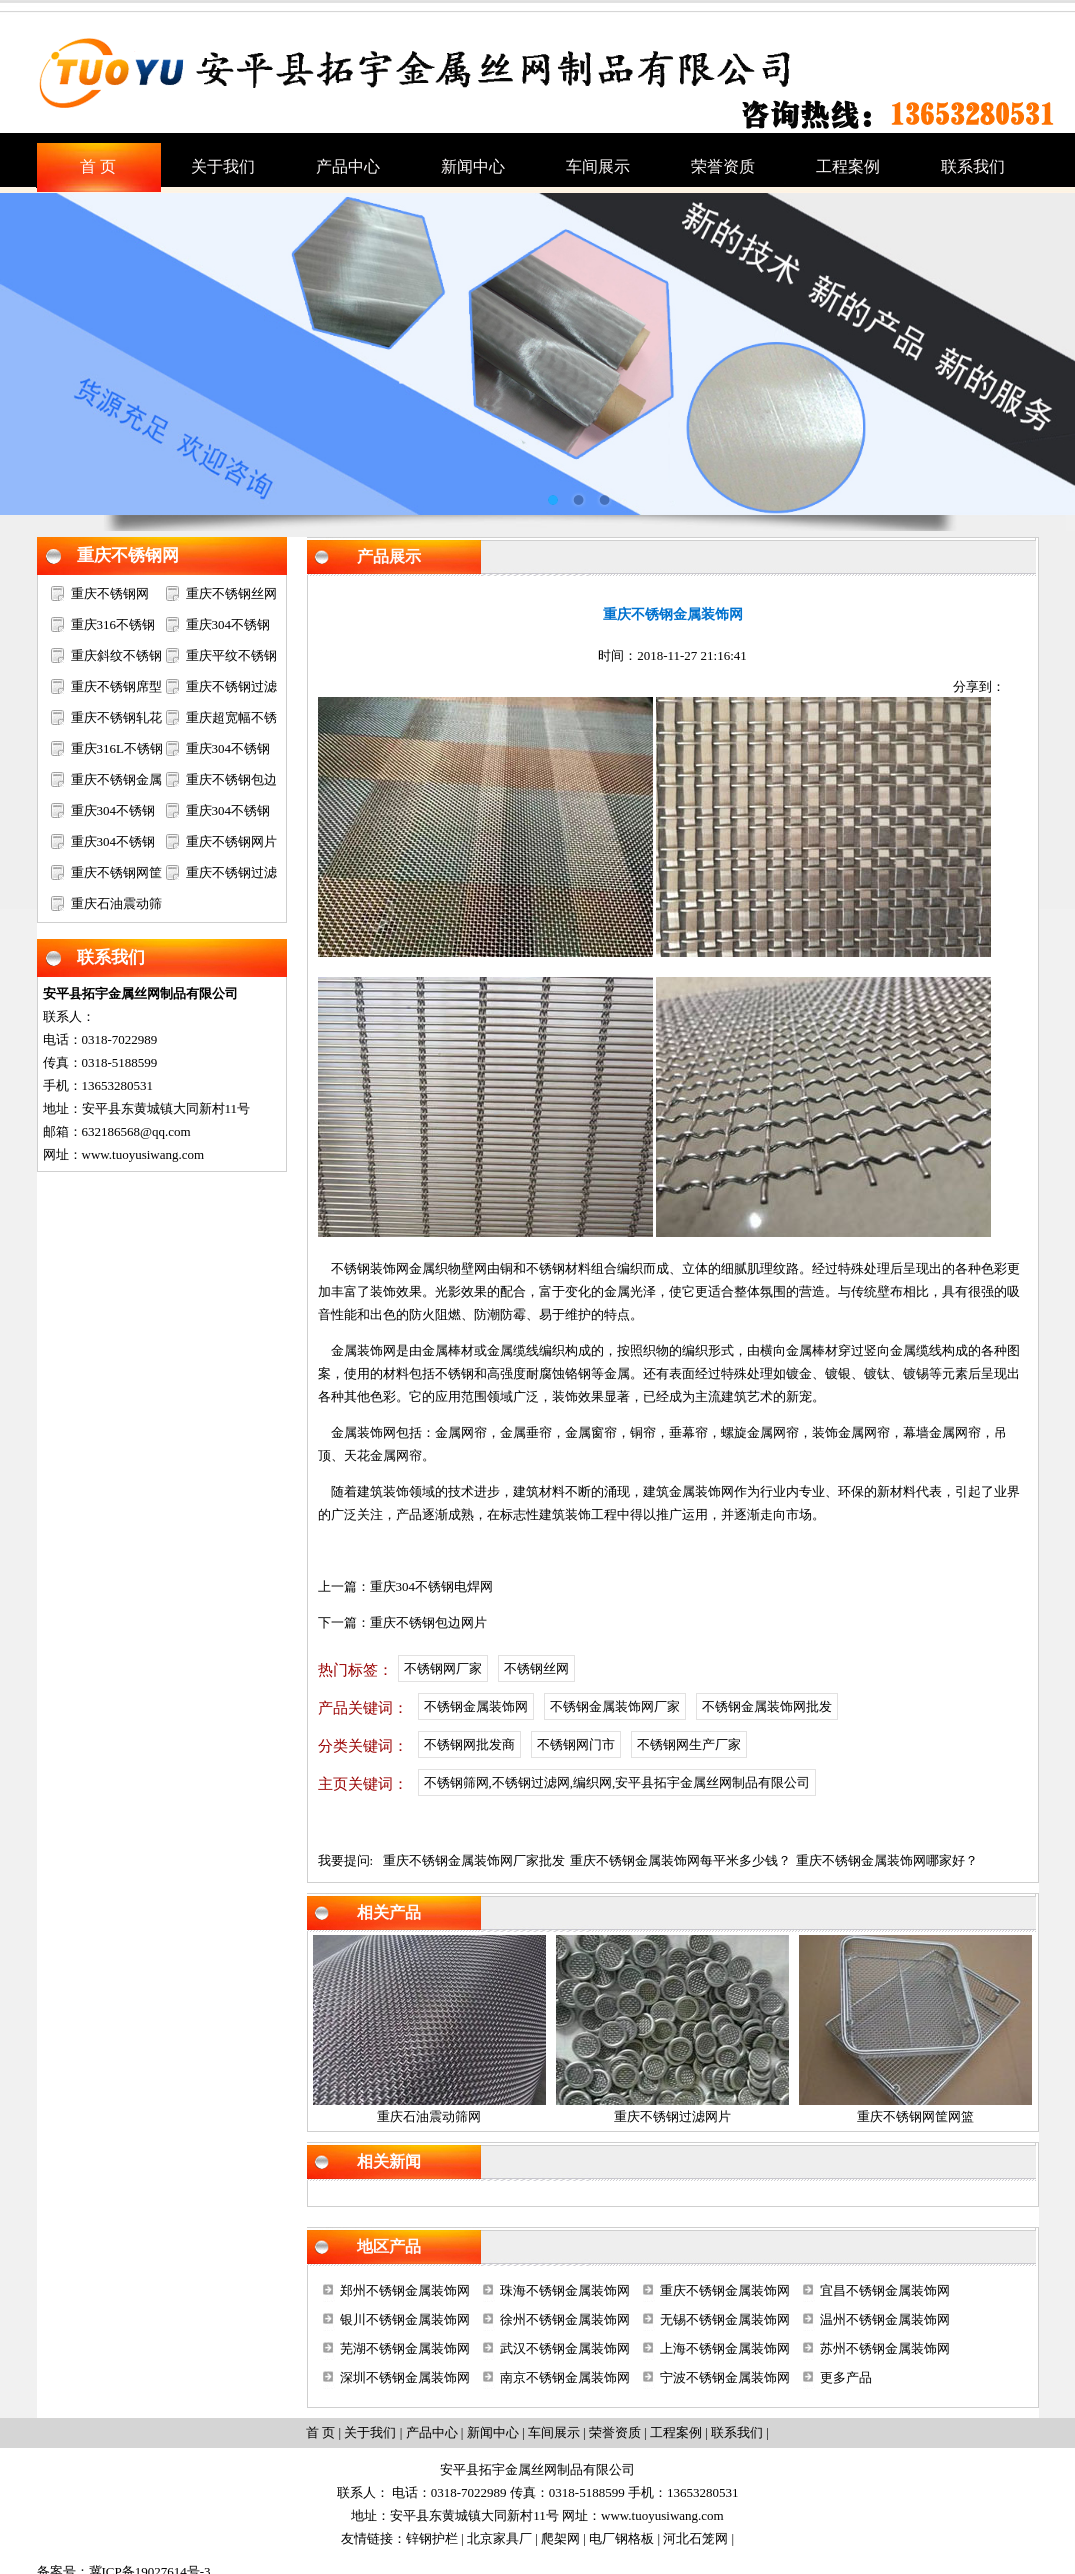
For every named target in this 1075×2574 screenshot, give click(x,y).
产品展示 (389, 556)
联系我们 (111, 957)
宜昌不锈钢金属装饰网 (885, 2290)
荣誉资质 (615, 2432)
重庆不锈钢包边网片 (428, 1622)
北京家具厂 (499, 2538)
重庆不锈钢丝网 (231, 593)
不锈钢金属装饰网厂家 (615, 1706)
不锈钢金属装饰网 (476, 1706)
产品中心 (432, 2432)
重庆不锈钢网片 (231, 841)
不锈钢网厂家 (443, 1668)
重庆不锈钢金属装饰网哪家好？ (887, 1860)
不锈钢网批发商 (469, 1744)
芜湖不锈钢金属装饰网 (405, 2348)
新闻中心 (493, 2432)
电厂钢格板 (621, 2538)
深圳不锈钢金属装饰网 (405, 2377)
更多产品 (846, 2377)
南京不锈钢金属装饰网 (565, 2377)
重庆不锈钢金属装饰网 (725, 2290)
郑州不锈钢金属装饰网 (405, 2290)
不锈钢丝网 (536, 1668)
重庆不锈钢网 (128, 555)
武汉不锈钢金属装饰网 (565, 2348)
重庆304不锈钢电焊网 (432, 1586)
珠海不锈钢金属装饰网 (565, 2290)
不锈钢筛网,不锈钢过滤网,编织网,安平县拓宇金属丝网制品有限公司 (617, 1782)
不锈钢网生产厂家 (689, 1744)
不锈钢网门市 (576, 1744)
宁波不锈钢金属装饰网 (725, 2377)
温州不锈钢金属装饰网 (885, 2319)
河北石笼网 (695, 2538)
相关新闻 (389, 2161)
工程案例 (676, 2432)
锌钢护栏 (432, 2538)
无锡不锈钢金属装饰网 (725, 2319)
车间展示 (554, 2432)
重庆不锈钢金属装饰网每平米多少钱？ (680, 1860)
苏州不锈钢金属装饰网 (885, 2348)
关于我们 (370, 2432)
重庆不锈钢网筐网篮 (915, 2116)
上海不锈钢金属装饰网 (725, 2348)
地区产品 (389, 2246)
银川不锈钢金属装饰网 (405, 2319)
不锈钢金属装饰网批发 (767, 1706)
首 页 (320, 2432)
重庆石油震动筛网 (429, 2116)
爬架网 (560, 2538)
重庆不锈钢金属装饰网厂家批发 (474, 1860)
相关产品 (389, 1912)
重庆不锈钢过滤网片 (672, 2116)
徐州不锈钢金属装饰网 (565, 2319)
